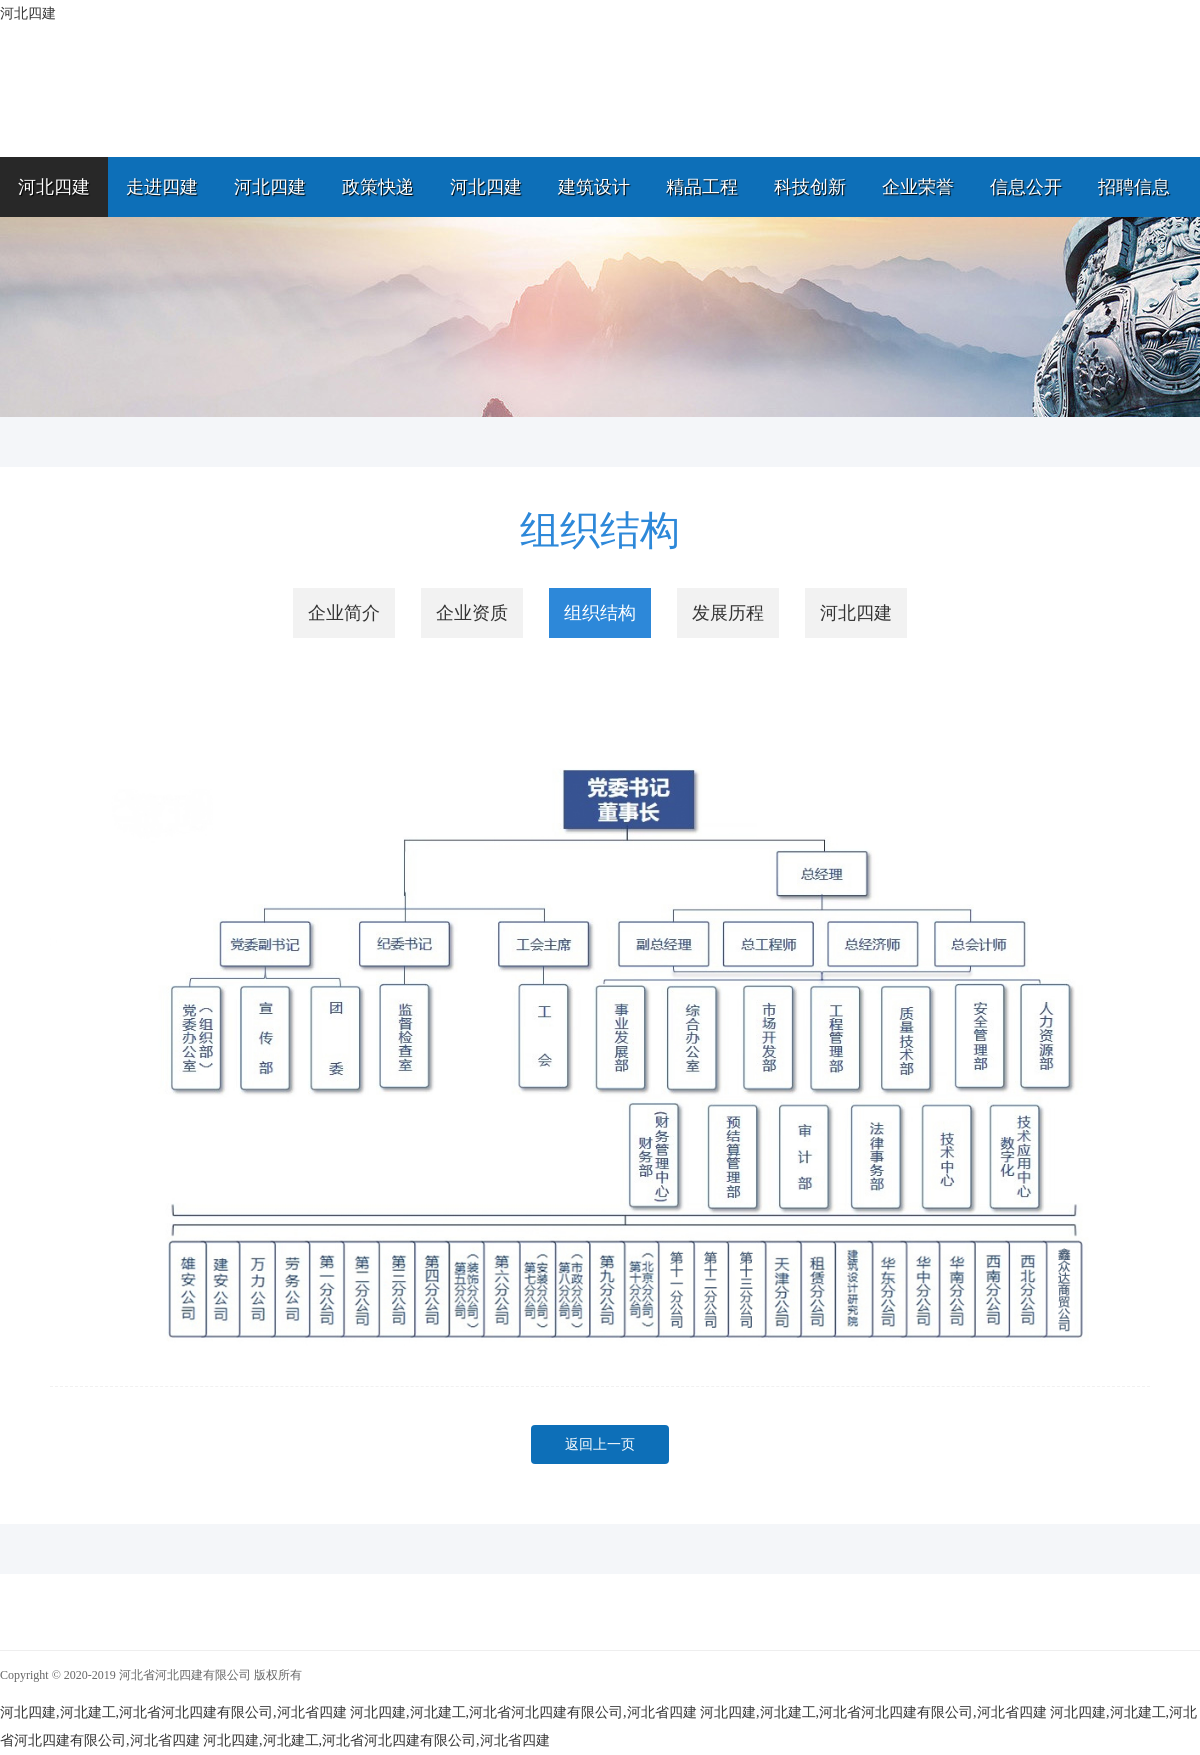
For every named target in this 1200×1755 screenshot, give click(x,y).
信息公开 (1026, 187)
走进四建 (162, 187)
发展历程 (728, 613)
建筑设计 (594, 187)
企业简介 (344, 613)
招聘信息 (1134, 187)
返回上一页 (600, 1444)
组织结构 (600, 613)
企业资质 (472, 613)
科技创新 (810, 187)
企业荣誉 (918, 187)
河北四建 (54, 187)
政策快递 (378, 187)
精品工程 (702, 187)
